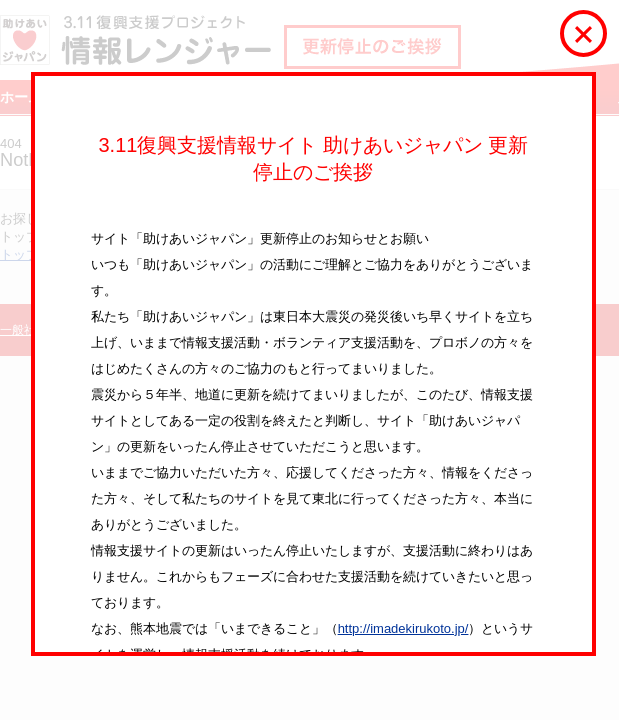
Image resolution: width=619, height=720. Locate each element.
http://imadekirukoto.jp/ (403, 628)
